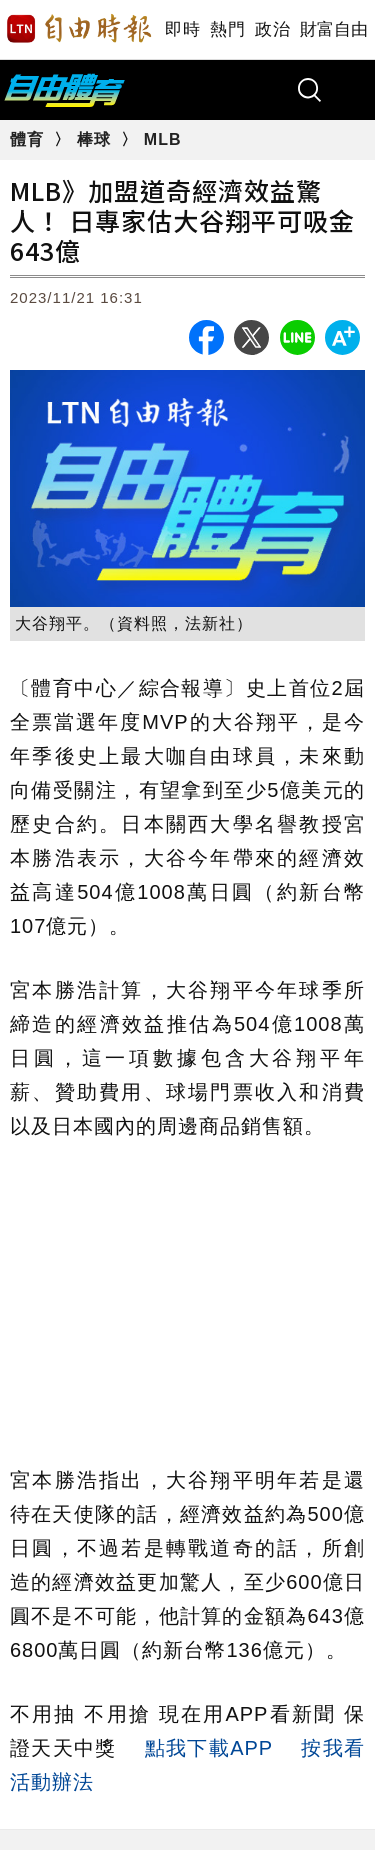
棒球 (96, 139)
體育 (29, 139)
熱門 (227, 29)
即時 (182, 29)
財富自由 (333, 29)
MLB (163, 139)
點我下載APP (209, 1748)
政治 (272, 29)
